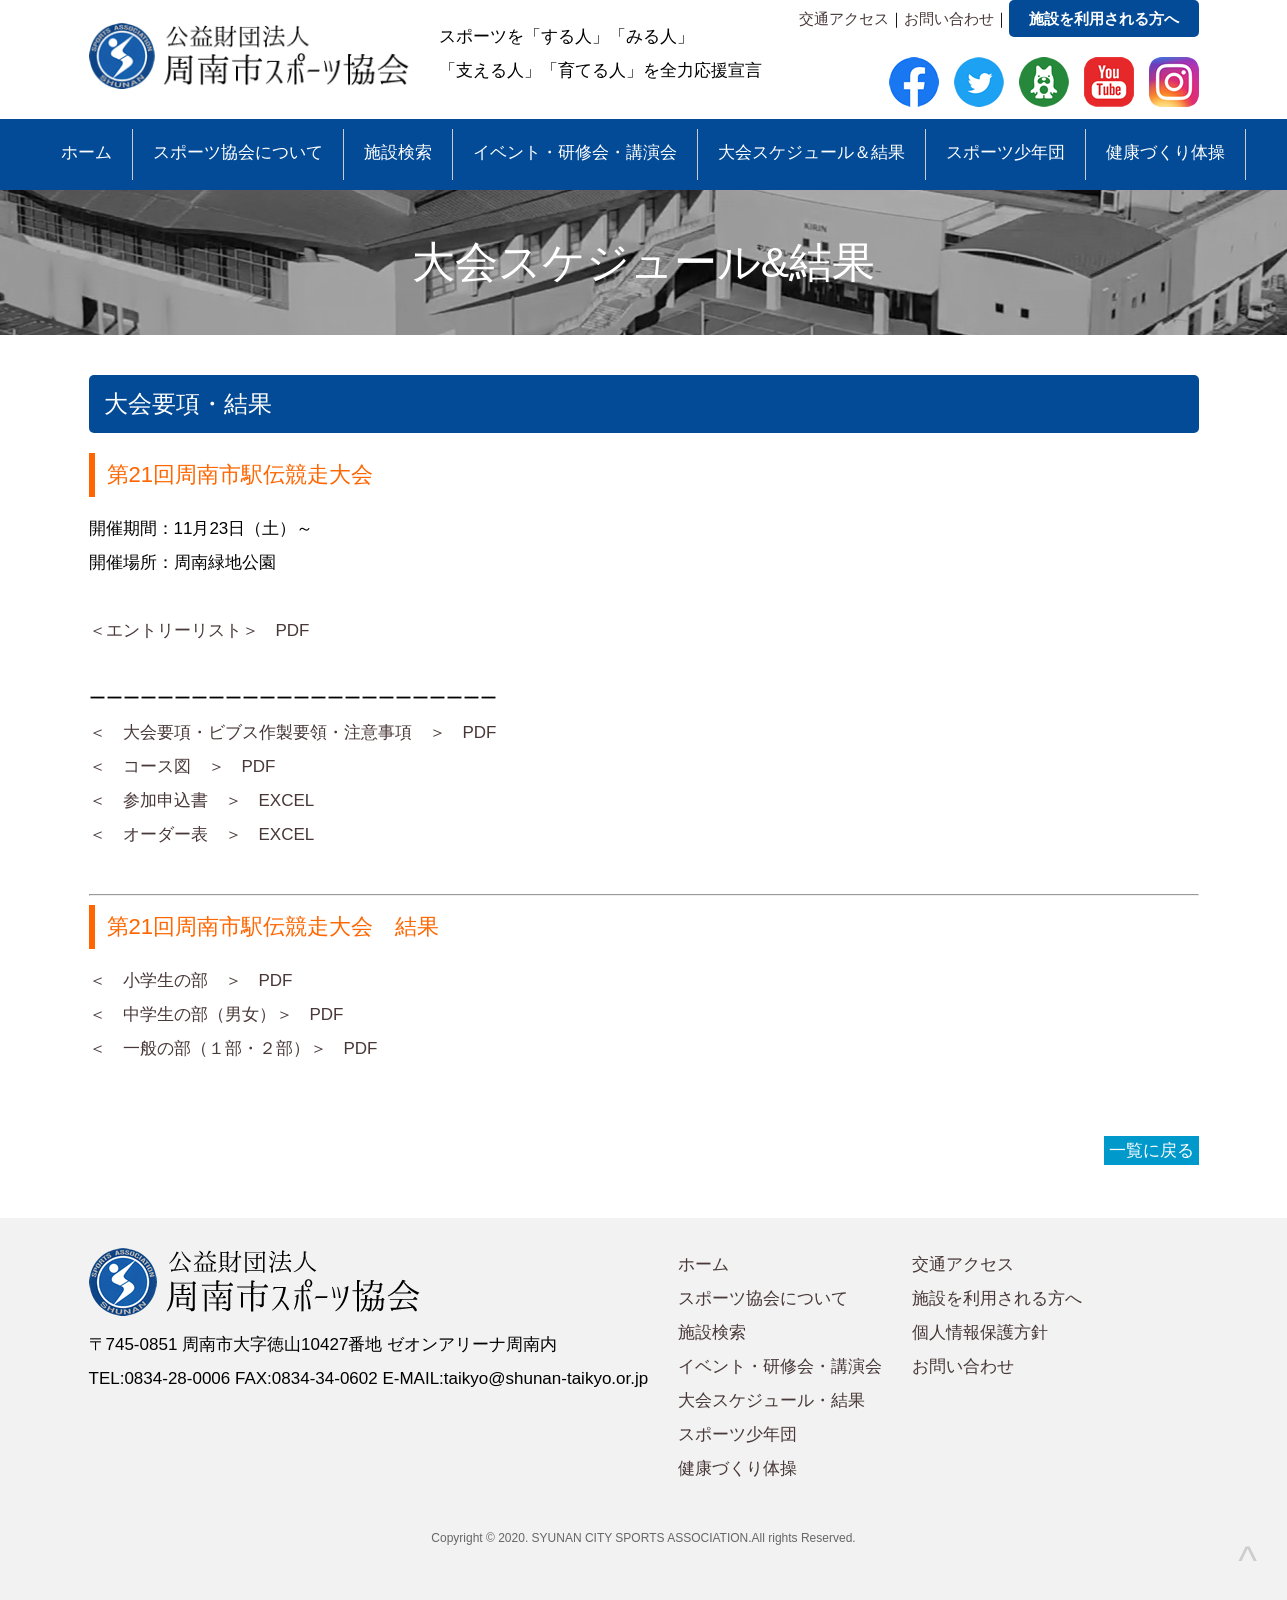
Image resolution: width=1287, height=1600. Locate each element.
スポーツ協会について (238, 152)
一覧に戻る (1151, 1150)
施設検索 (398, 152)
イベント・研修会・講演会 (575, 152)
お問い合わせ (949, 18)
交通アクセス (844, 18)
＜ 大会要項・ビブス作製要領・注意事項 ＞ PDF (293, 732)
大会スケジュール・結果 (771, 1400)
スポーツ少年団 (1005, 152)
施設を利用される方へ (1104, 18)
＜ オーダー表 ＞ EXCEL (202, 834)
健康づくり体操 (1165, 152)
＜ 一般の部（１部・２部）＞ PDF (233, 1048)
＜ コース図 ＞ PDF (182, 766)
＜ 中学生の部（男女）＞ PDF (216, 1014)
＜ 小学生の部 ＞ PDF (191, 980)
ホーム (86, 152)
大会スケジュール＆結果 (811, 152)
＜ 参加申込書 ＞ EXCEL (202, 800)
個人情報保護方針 (980, 1332)
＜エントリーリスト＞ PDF (199, 630)
